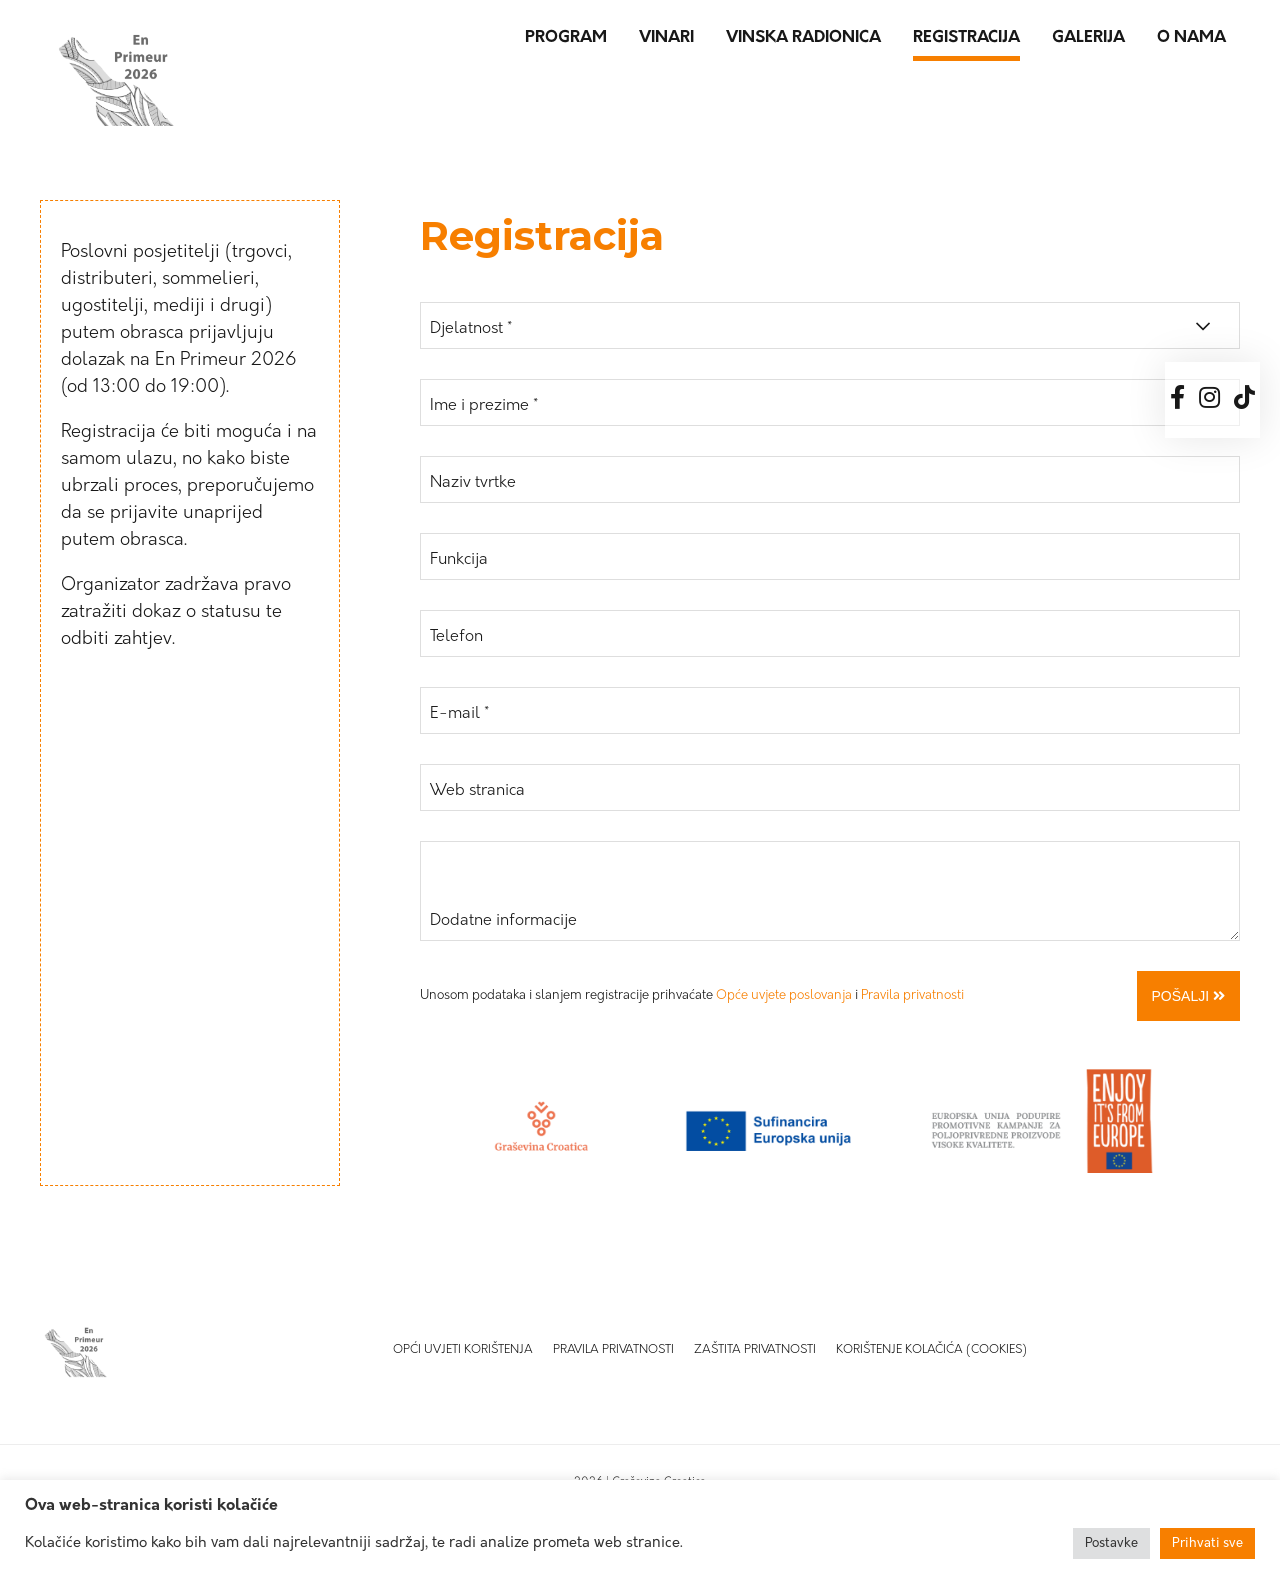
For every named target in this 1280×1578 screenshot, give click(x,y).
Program (566, 38)
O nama (1191, 38)
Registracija (966, 38)
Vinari (666, 38)
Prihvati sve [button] (1207, 1543)
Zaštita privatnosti (755, 1350)
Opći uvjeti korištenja (463, 1350)
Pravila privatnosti (912, 995)
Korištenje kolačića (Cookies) (931, 1350)
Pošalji (1188, 996)
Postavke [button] (1111, 1543)
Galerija (1088, 38)
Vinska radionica (803, 38)
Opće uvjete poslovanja (784, 995)
